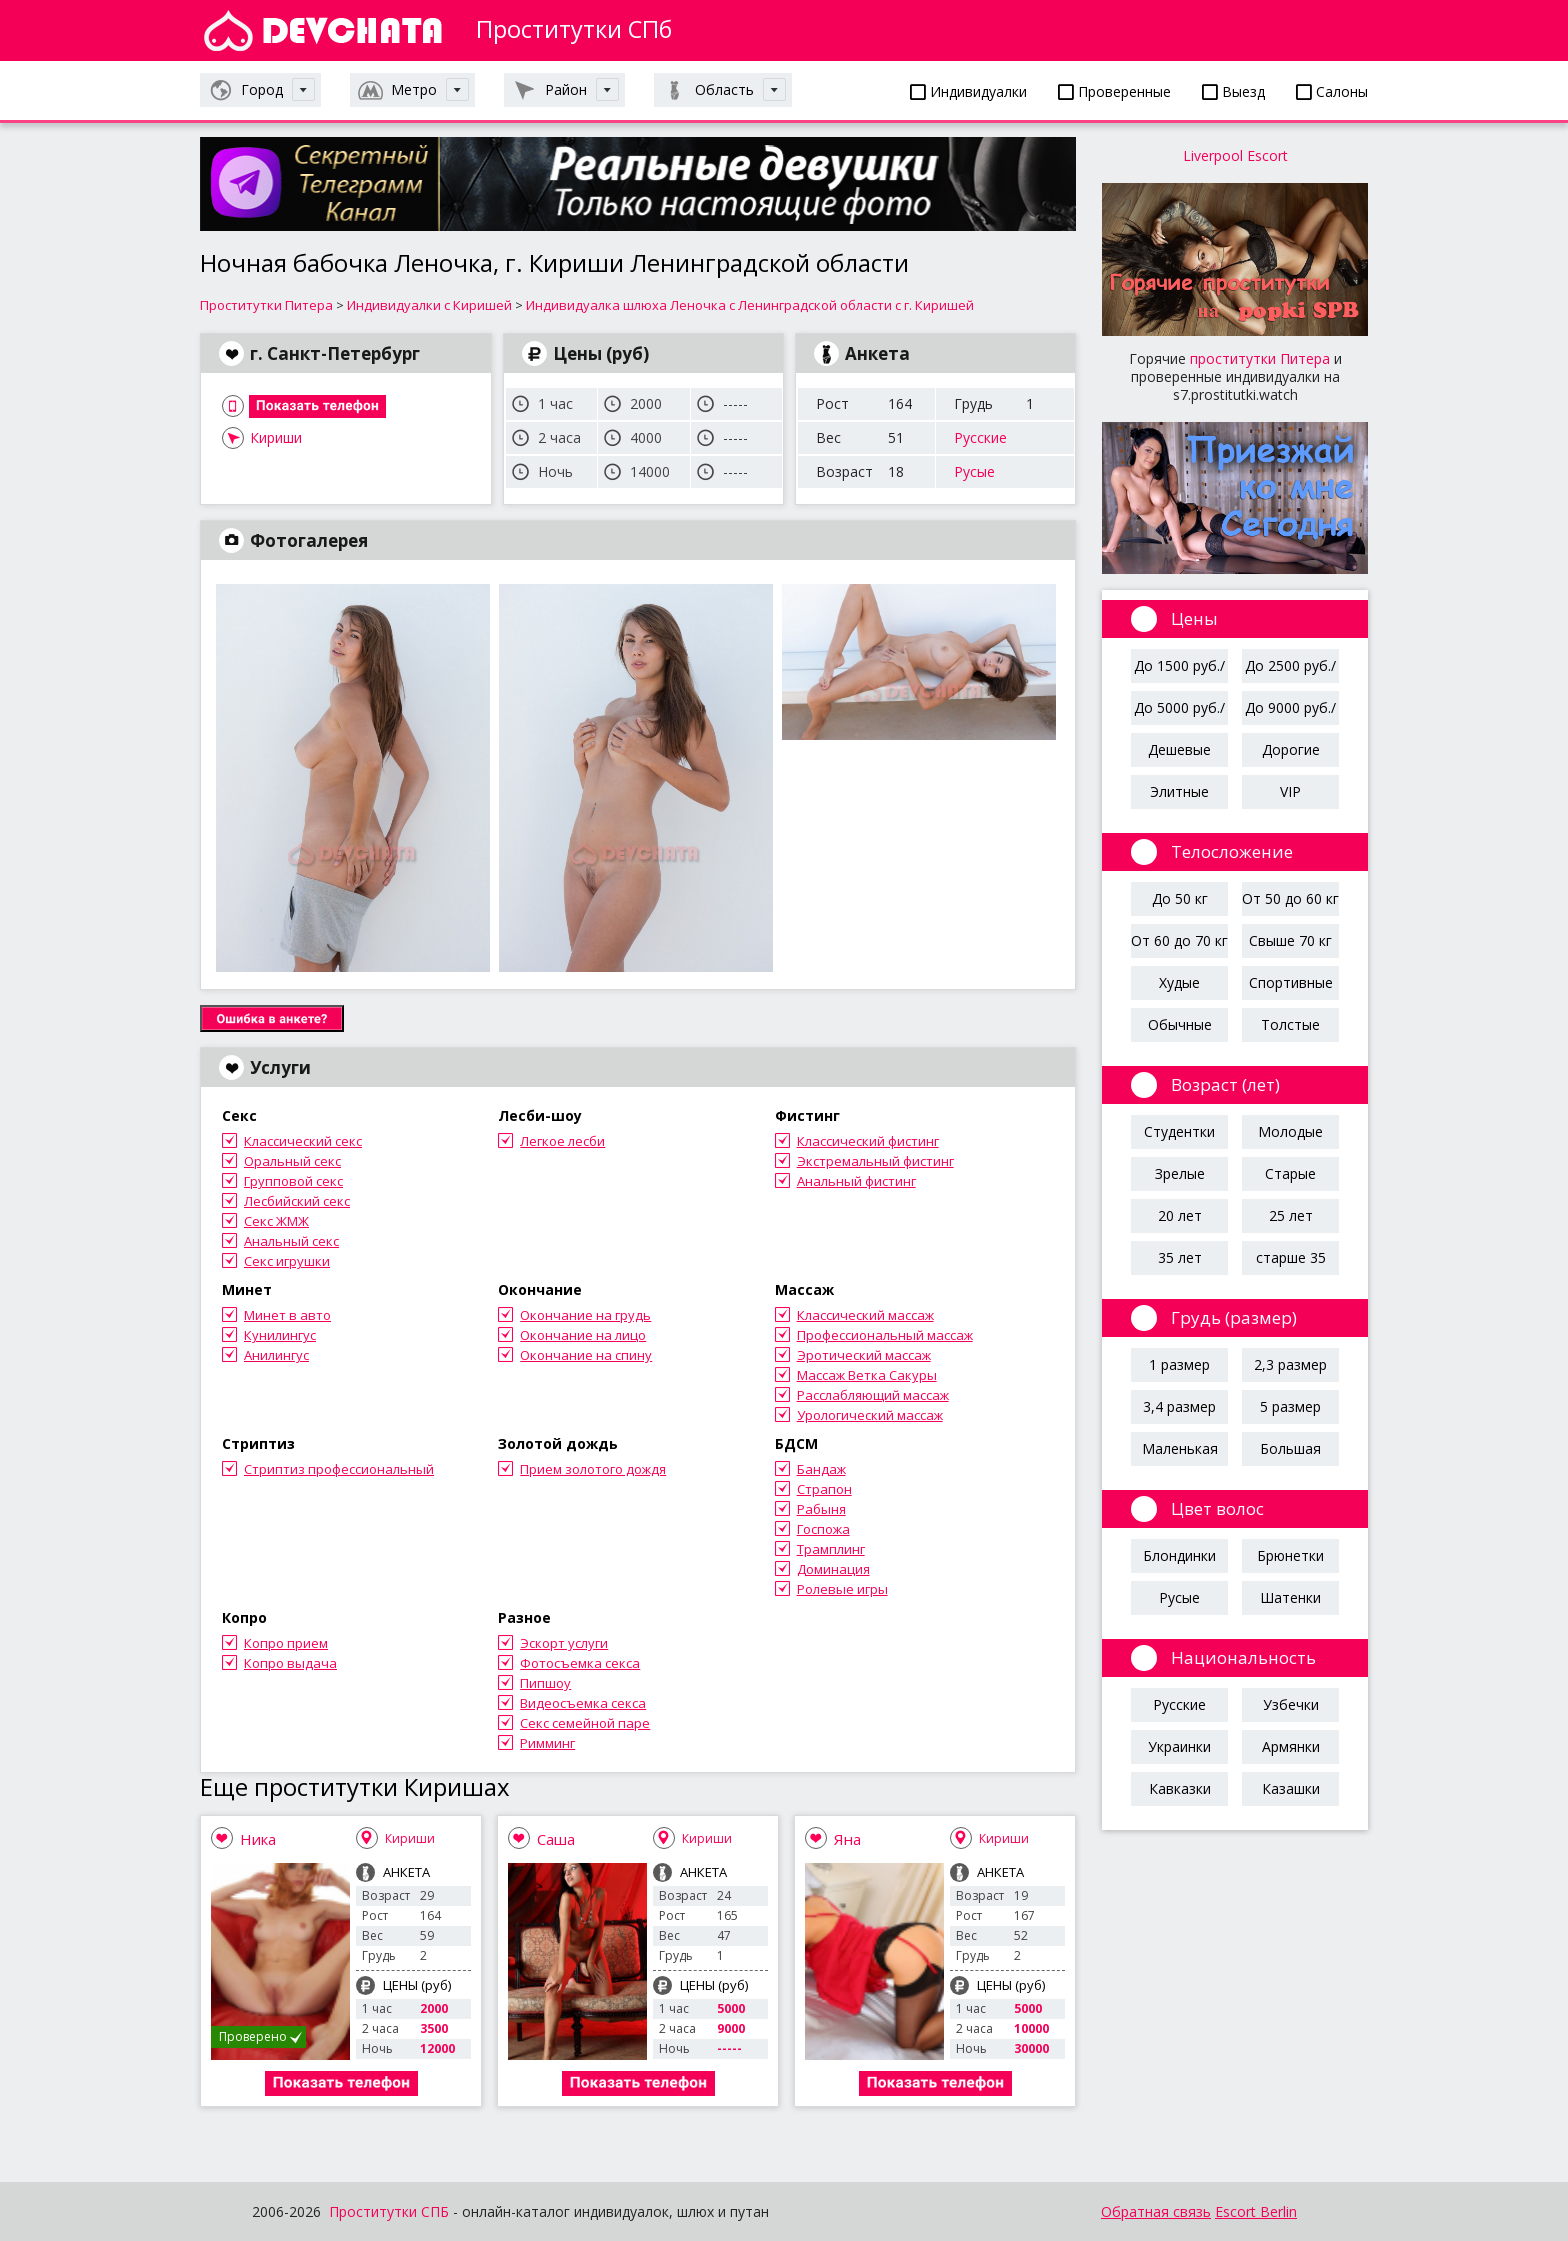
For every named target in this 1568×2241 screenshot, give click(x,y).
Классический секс (303, 1141)
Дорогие (1291, 749)
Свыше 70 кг (1290, 940)
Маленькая (1180, 1448)
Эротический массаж (864, 1355)
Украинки (1179, 1746)
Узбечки (1291, 1704)
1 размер (1179, 1364)
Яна (847, 1839)
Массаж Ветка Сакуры (867, 1375)
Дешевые (1179, 749)
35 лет (1180, 1257)
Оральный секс (292, 1161)
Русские (980, 437)
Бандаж (821, 1469)
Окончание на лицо (583, 1335)
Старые (1290, 1173)
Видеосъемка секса (583, 1703)
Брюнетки (1290, 1555)
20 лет (1180, 1215)
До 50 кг (1180, 898)
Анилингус (276, 1355)
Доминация (833, 1569)
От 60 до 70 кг (1179, 940)
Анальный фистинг (856, 1181)
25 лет (1291, 1215)
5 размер (1290, 1406)
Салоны (1332, 91)
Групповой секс (293, 1181)
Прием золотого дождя (593, 1469)
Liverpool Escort (1235, 155)
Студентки (1179, 1131)
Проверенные (1114, 91)
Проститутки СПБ (389, 2211)
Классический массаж (865, 1315)
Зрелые (1180, 1173)
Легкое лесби (562, 1141)
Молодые (1290, 1131)
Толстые (1290, 1024)
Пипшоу (545, 1683)
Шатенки (1290, 1597)
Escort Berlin (1256, 2211)
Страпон (824, 1489)
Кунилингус (280, 1335)
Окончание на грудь (585, 1315)
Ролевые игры (842, 1589)
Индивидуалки (968, 91)
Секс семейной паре (585, 1723)
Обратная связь (1156, 2211)
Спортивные (1291, 982)
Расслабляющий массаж (873, 1395)
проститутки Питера (1260, 358)
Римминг (547, 1743)
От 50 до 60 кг (1290, 898)
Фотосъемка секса (580, 1663)
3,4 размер (1179, 1406)
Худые (1179, 982)
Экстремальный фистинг (875, 1161)
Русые (974, 471)
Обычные (1180, 1024)
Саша (556, 1839)
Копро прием (286, 1643)
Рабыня (821, 1509)
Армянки (1291, 1746)
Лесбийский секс (297, 1201)
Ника (258, 1839)
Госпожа (823, 1529)
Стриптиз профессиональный (339, 1469)
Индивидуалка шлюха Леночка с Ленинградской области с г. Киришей (750, 305)
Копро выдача (290, 1663)
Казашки (1291, 1788)
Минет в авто (287, 1315)
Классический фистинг (868, 1141)
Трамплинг (831, 1549)
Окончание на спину (586, 1355)
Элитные (1179, 791)
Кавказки (1180, 1788)
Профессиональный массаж (885, 1335)
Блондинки (1179, 1555)
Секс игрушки (287, 1261)
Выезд (1233, 91)
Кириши (276, 437)
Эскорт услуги (564, 1643)
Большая (1290, 1448)
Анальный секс (291, 1241)
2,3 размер (1290, 1364)
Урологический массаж (870, 1415)
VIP (1290, 791)
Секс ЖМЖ (276, 1221)
